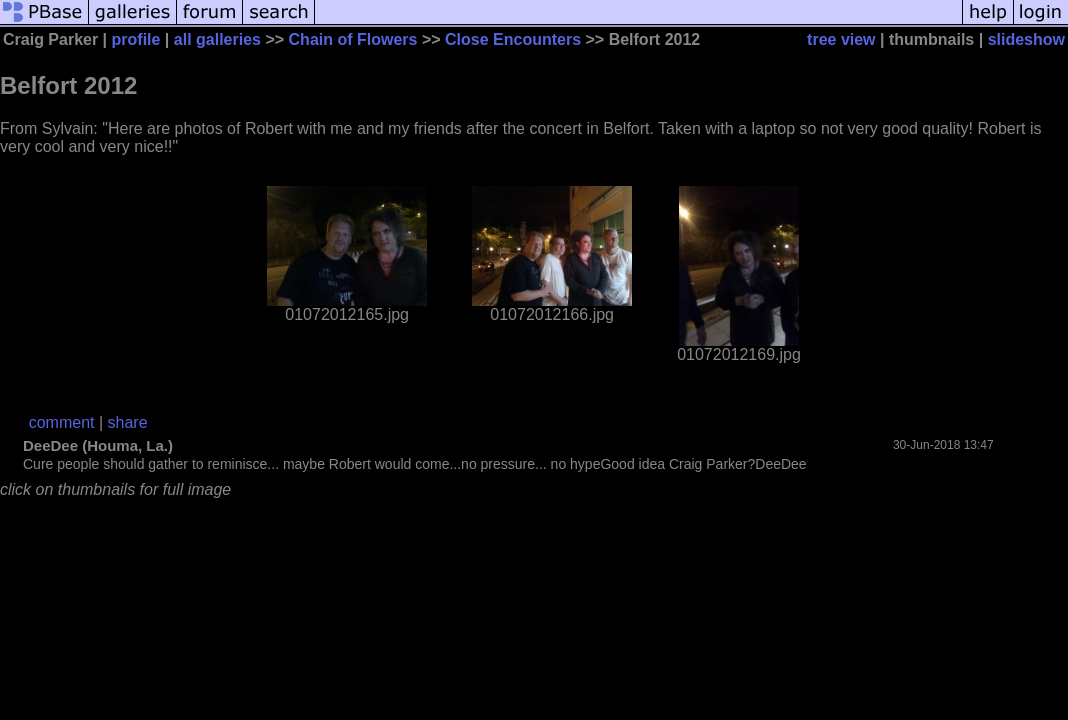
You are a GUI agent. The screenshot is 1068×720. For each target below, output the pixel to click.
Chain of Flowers (353, 39)
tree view (841, 39)
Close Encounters (513, 39)
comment (62, 422)
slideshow (1026, 39)
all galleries (217, 39)
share (128, 422)
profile (136, 39)
